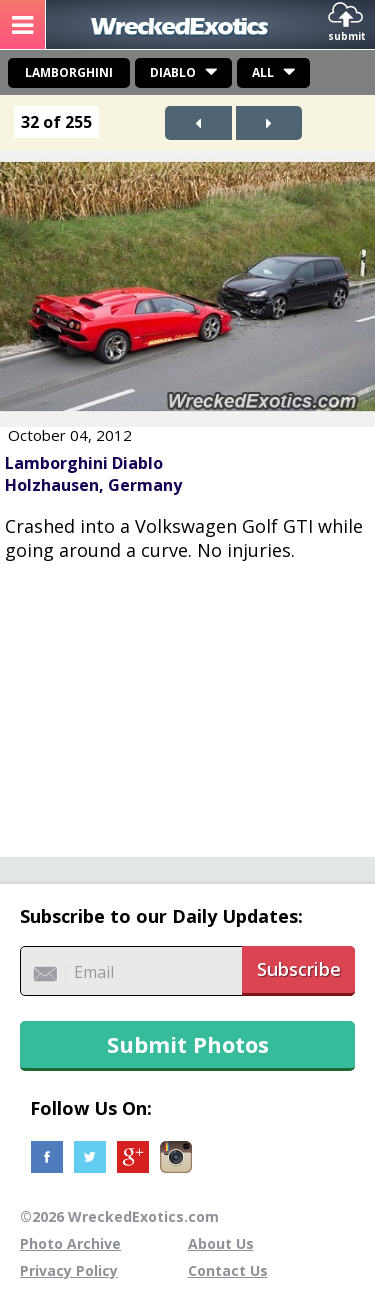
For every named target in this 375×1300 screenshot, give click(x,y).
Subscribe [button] (299, 969)
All (263, 72)
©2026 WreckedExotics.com (119, 1216)
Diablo (173, 72)
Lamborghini (69, 72)
